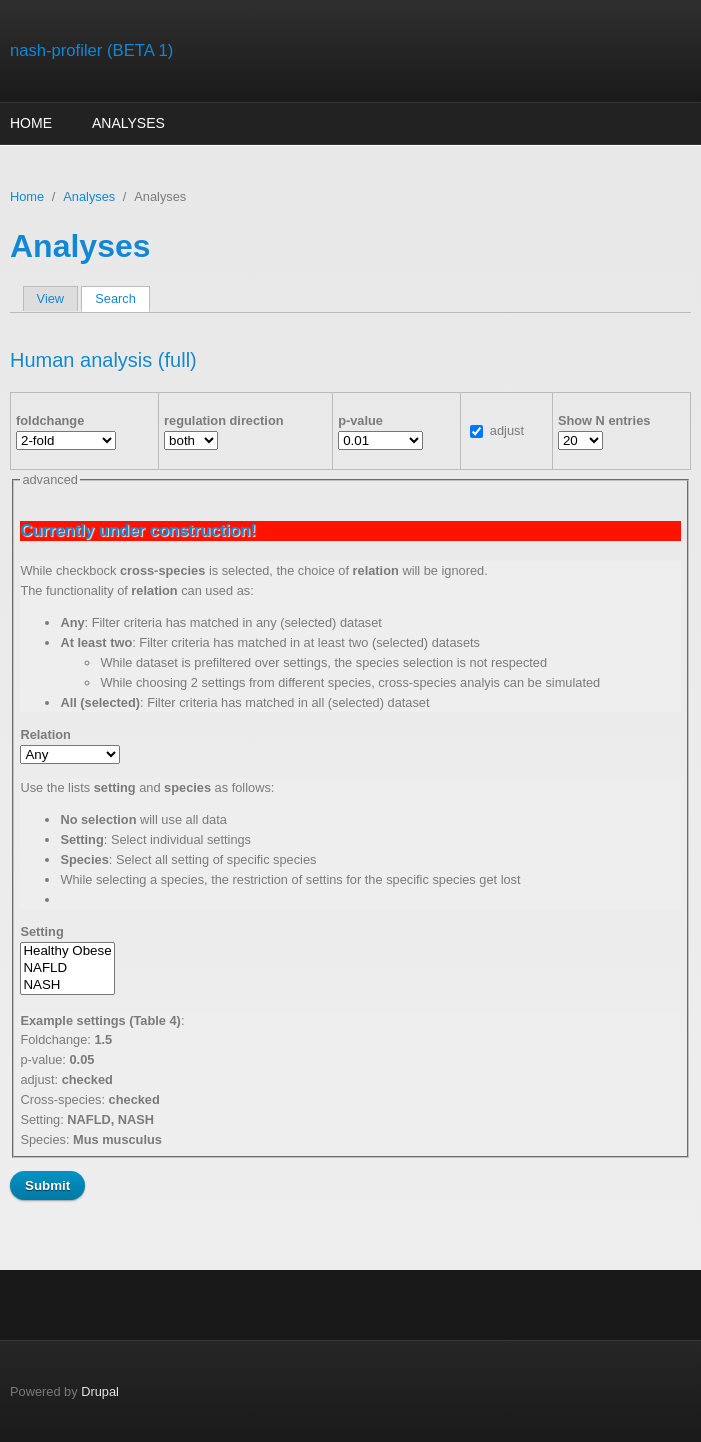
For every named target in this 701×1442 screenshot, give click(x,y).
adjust (507, 430)
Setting (41, 931)
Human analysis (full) (103, 360)
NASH (67, 985)
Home (31, 123)
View (51, 298)
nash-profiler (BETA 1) (91, 50)
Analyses (128, 123)
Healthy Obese (67, 951)
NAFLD (67, 968)
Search (122, 298)
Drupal (100, 1391)
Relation (45, 734)
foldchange (50, 420)
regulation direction (223, 420)
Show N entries (604, 420)
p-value (360, 420)
